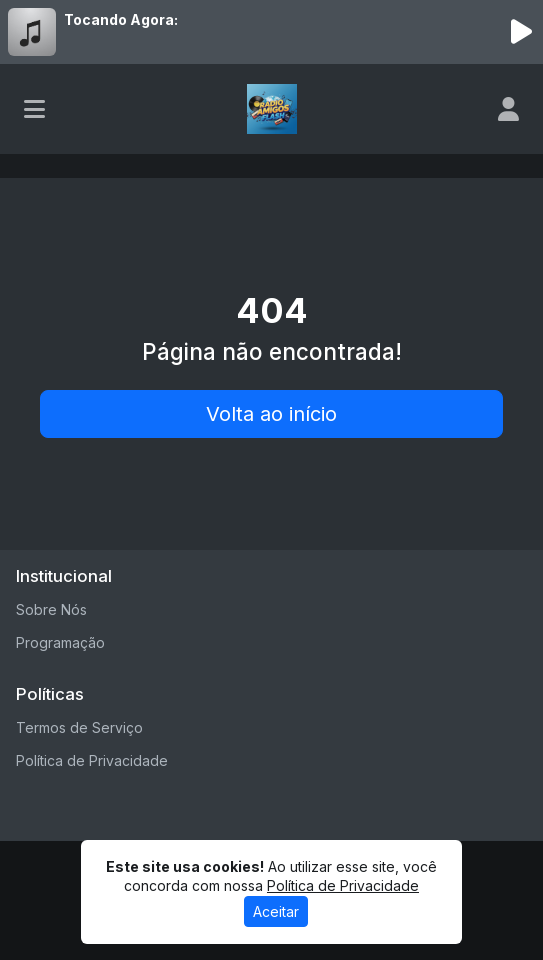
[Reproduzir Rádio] (521, 32)
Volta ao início (271, 414)
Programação (60, 642)
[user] (508, 109)
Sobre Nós (51, 609)
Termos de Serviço (79, 727)
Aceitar (276, 911)
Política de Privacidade (92, 760)
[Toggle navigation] (34, 109)
